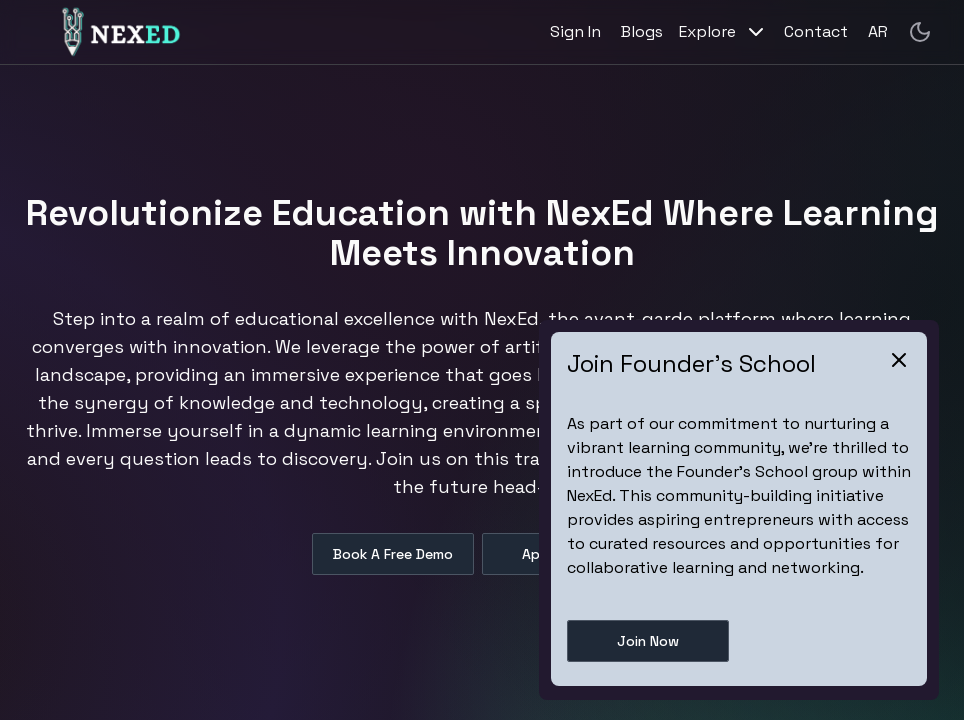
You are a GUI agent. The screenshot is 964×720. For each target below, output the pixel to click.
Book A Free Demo (393, 554)
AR (878, 31)
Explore (723, 32)
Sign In (575, 31)
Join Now (648, 641)
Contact (816, 31)
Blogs (642, 31)
